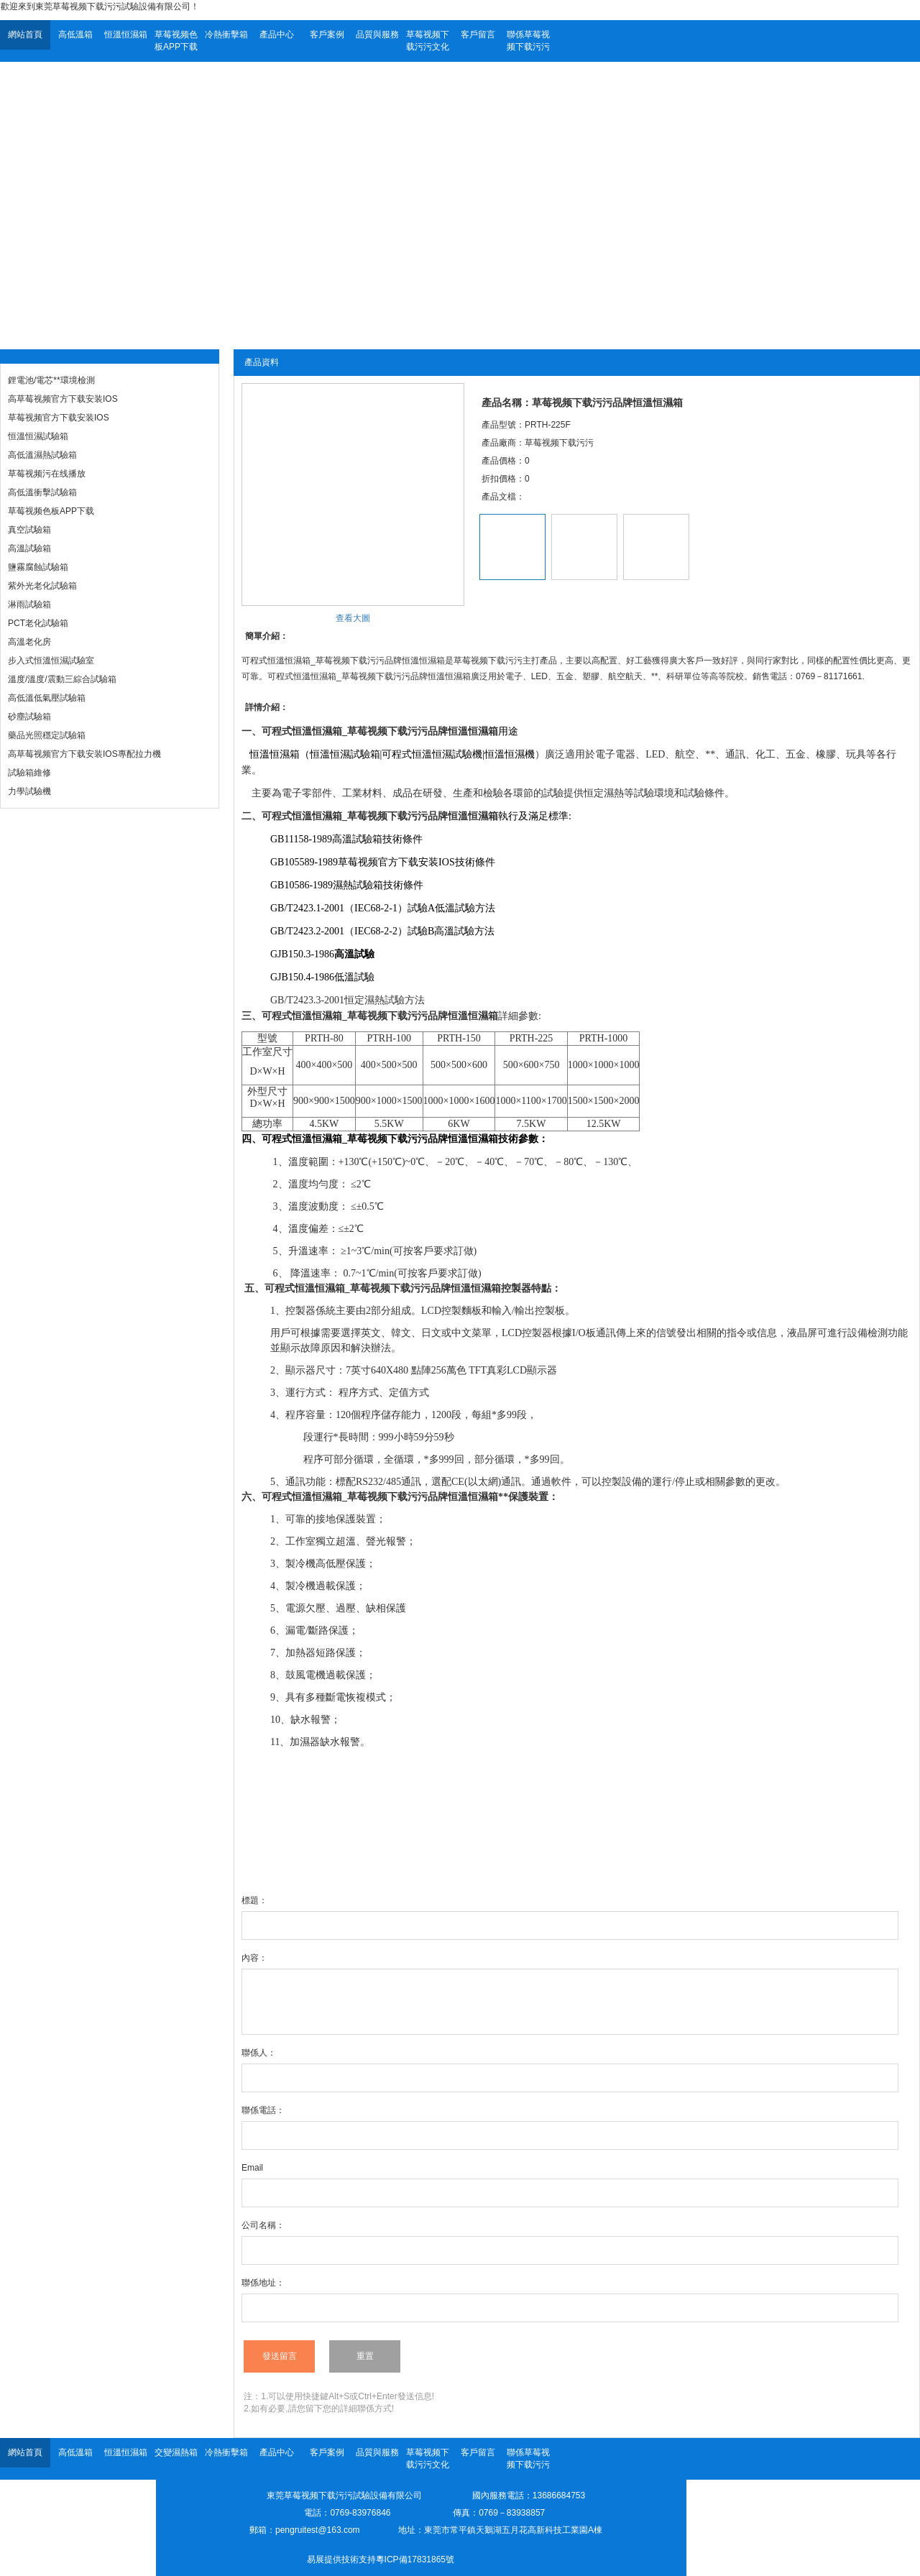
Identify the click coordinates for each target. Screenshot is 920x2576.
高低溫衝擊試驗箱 (42, 492)
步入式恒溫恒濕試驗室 (51, 661)
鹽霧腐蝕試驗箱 (38, 567)
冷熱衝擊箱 (226, 34)
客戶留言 (478, 34)
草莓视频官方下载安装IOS (58, 418)
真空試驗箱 (29, 530)
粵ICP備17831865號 (415, 2559)
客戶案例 (327, 34)
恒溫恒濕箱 (125, 34)
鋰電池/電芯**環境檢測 (51, 380)
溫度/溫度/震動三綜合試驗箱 (62, 679)
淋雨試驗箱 (29, 604)
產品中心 (276, 34)
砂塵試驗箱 (29, 717)
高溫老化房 (29, 642)
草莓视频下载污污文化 (427, 40)
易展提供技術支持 (341, 2559)
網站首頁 (25, 34)
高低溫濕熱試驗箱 (42, 455)
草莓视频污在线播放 (47, 474)
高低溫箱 (75, 34)
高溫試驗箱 (29, 548)
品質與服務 (377, 34)
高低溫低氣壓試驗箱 (47, 698)
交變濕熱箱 (176, 2452)
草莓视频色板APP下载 (176, 40)
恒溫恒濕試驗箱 (38, 436)
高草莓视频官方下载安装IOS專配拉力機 (84, 754)
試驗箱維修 (29, 773)
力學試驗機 (29, 791)
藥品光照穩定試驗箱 (47, 735)
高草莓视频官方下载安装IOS (63, 399)
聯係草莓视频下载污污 (528, 40)
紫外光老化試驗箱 (42, 586)
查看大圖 (353, 618)
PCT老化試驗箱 (38, 623)
